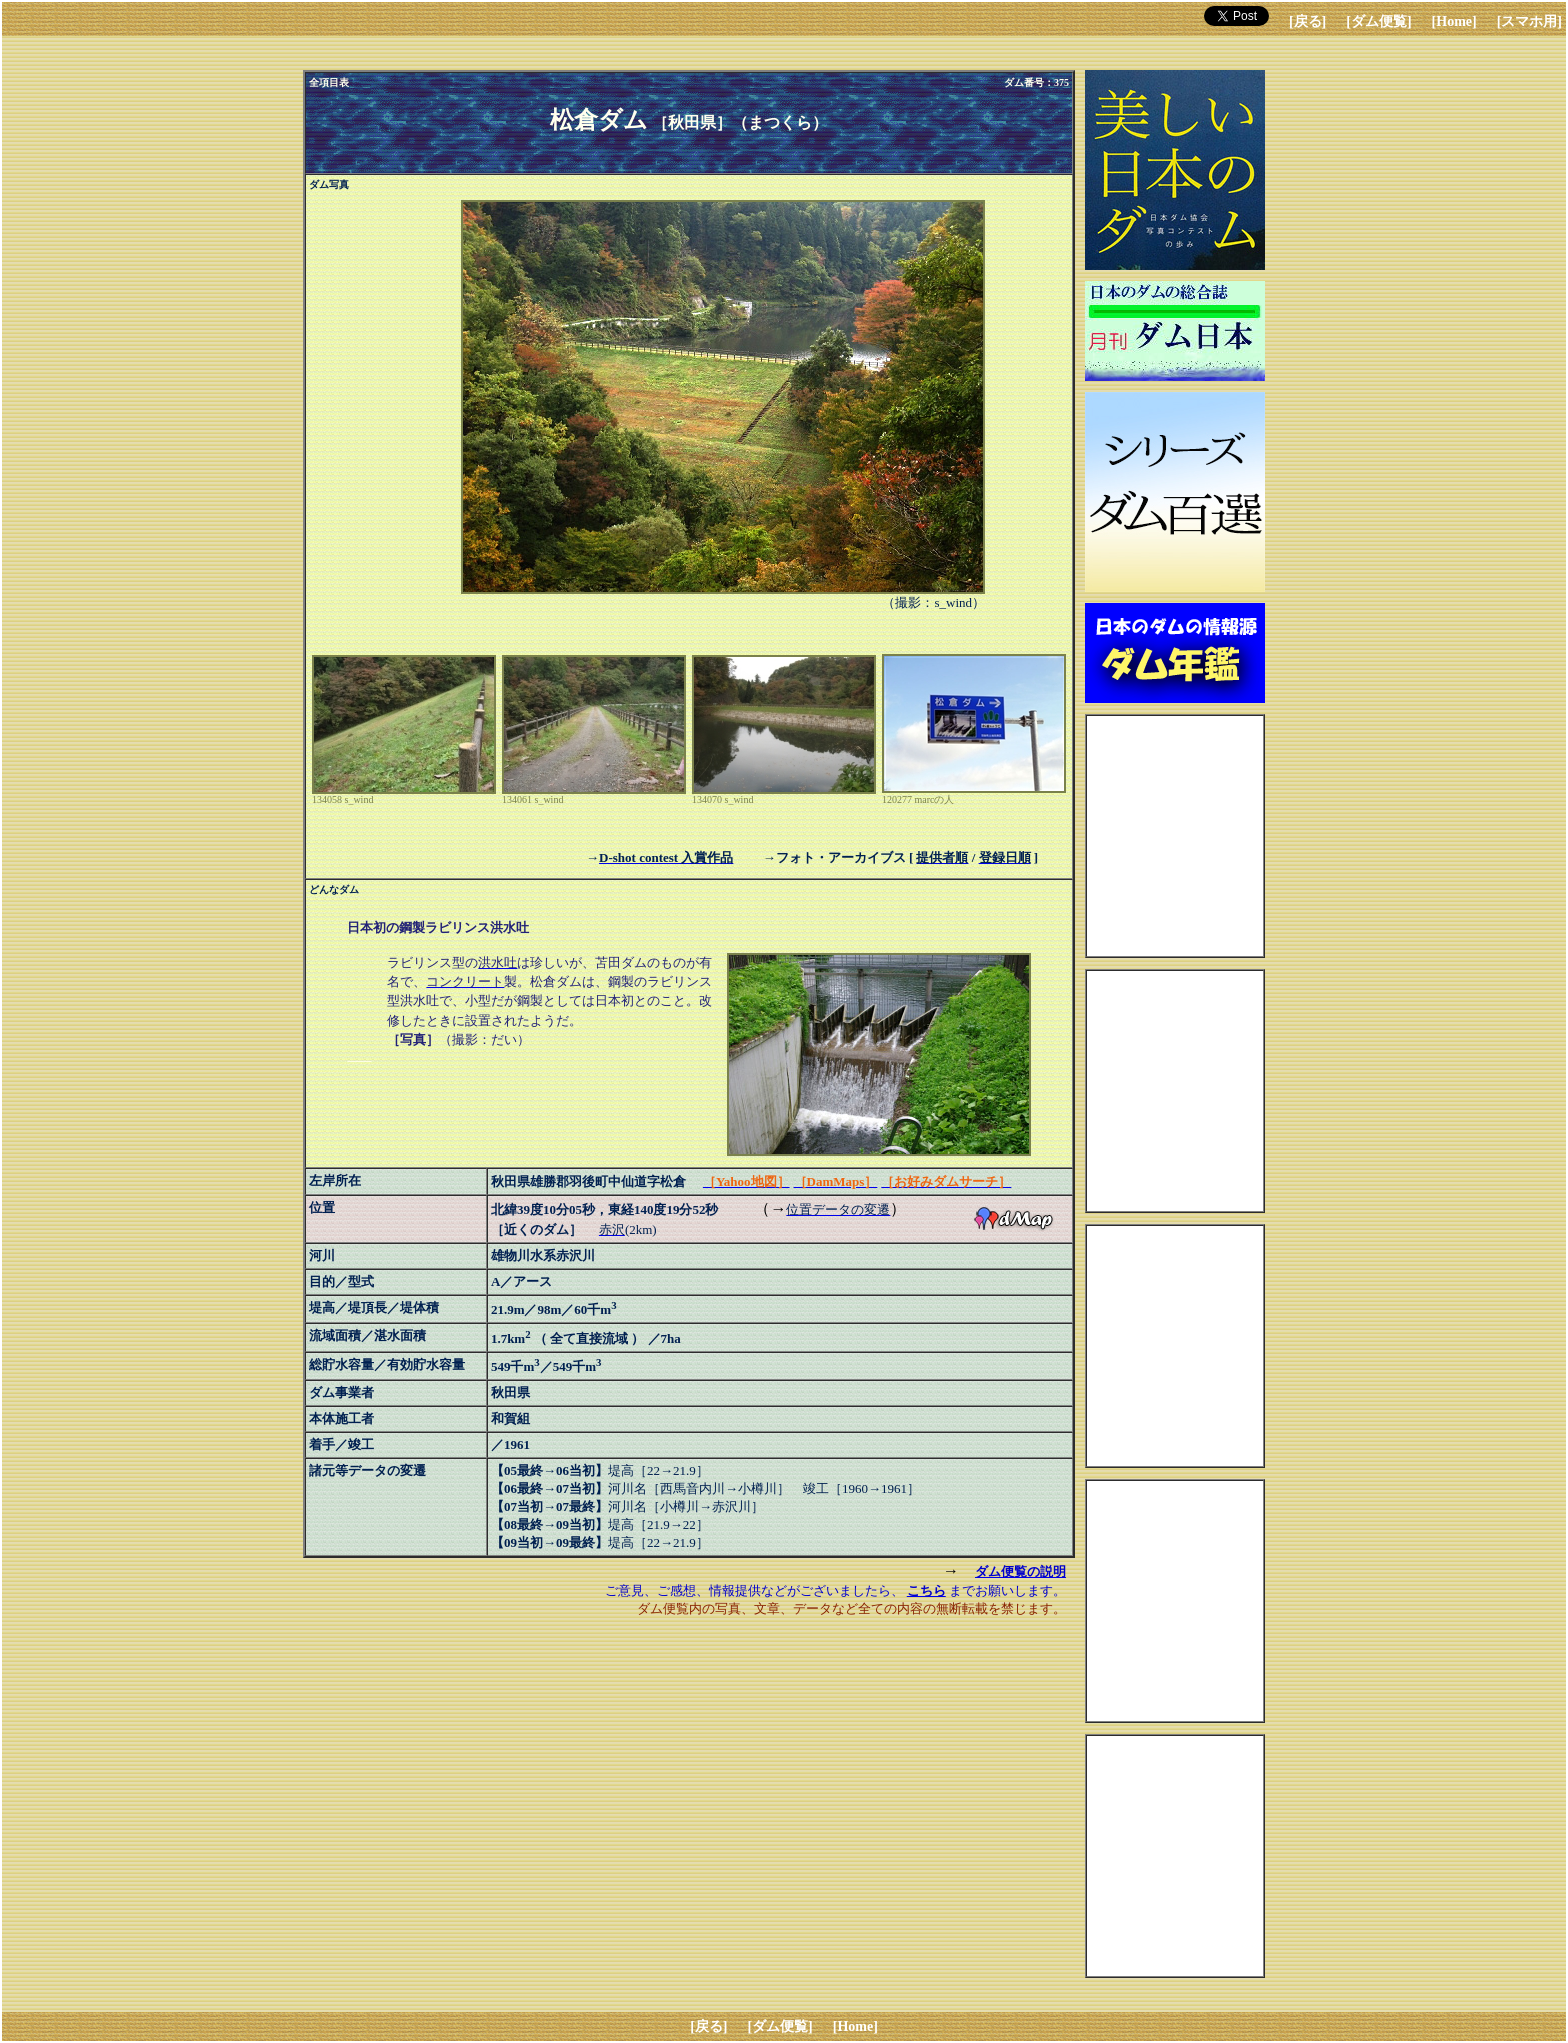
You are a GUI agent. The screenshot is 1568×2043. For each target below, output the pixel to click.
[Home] (1454, 21)
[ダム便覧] (1378, 21)
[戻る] (1307, 21)
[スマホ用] (1529, 21)
